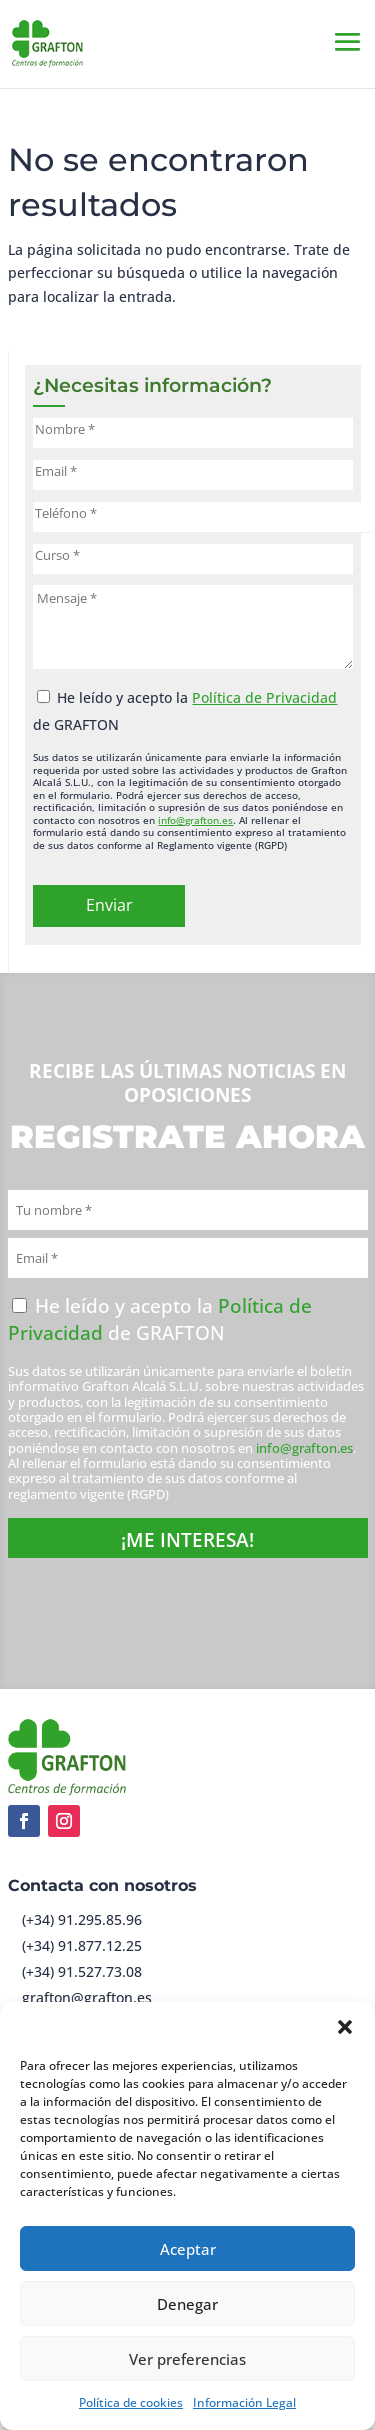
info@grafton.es (195, 820)
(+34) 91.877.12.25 (82, 1945)
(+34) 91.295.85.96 (82, 1919)
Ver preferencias (187, 2359)
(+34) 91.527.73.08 (82, 1971)
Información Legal (244, 2402)
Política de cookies (131, 2402)
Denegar (187, 2304)
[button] (345, 2027)
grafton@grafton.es (87, 1997)
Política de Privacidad (264, 697)
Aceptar (188, 2249)
